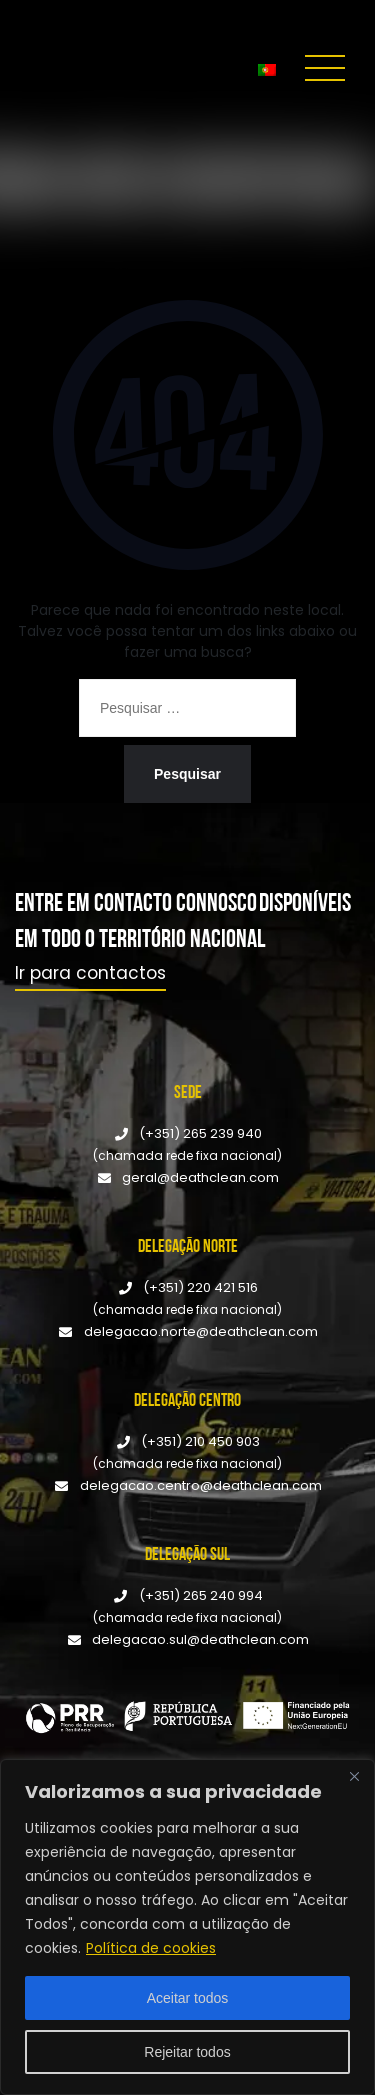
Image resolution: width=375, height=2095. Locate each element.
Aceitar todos (188, 1998)
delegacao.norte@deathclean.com (201, 1331)
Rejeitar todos (187, 2052)
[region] (187, 1927)
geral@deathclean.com (200, 1177)
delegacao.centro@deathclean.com (201, 1485)
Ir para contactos (90, 973)
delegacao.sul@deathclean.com (200, 1639)
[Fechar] (354, 1776)
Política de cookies (151, 1948)
